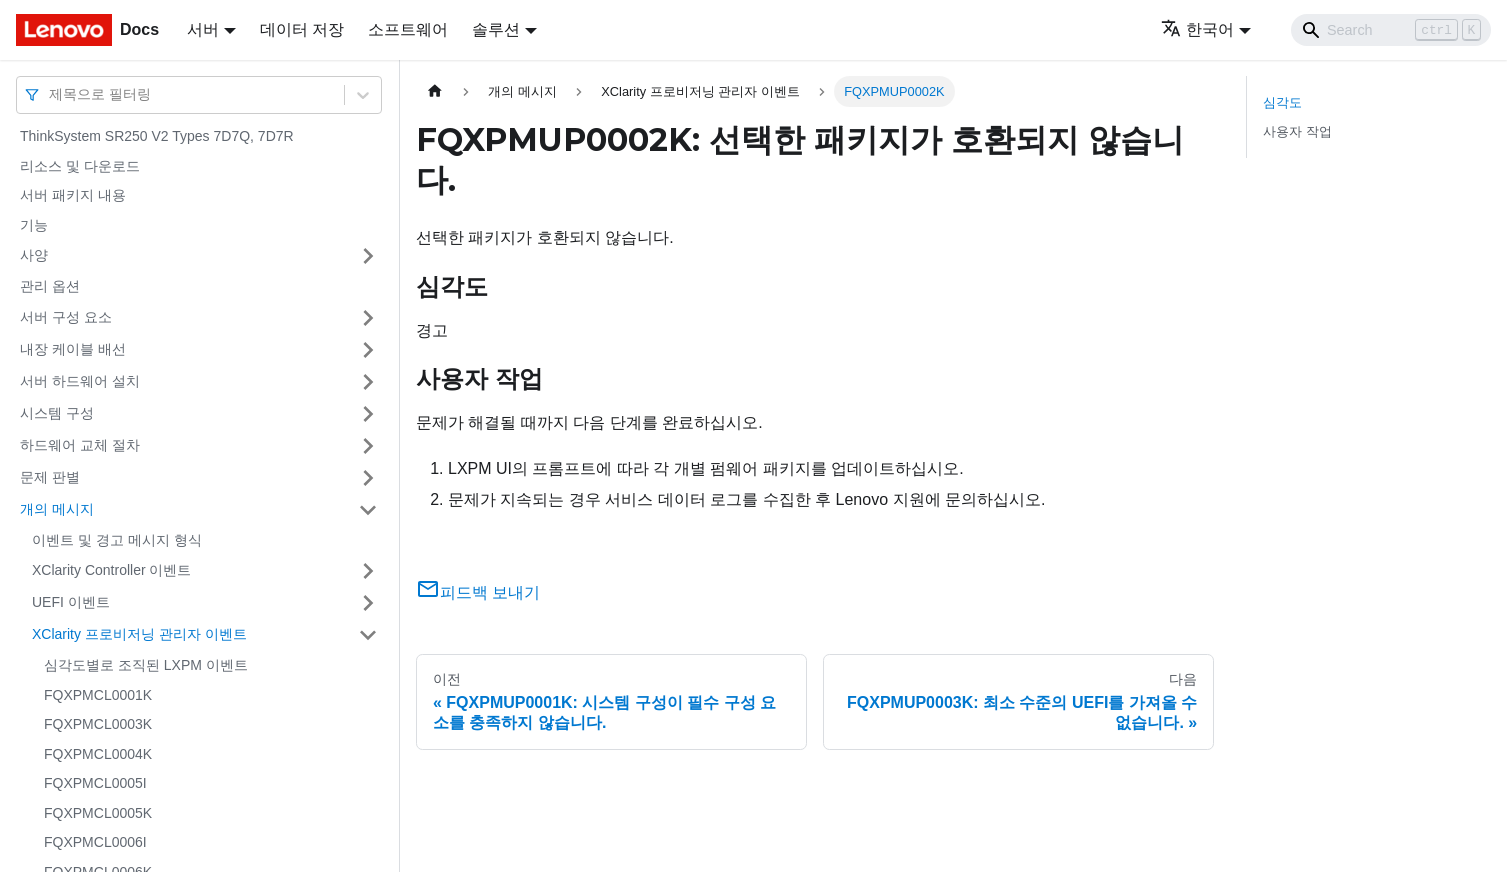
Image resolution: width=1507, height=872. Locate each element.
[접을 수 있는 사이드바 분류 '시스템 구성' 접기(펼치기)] (368, 414)
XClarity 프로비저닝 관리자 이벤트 (139, 634)
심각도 (1282, 102)
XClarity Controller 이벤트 (111, 570)
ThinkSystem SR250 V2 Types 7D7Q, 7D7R (157, 136)
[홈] (435, 91)
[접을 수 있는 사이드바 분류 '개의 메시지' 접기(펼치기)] (368, 510)
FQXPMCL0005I (95, 783)
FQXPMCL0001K (98, 695)
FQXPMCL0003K (98, 724)
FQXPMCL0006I (95, 842)
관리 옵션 (50, 286)
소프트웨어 (408, 29)
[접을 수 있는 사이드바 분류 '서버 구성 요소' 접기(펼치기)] (368, 318)
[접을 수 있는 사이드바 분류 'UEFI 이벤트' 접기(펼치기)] (368, 603)
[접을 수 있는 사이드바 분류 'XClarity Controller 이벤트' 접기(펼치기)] (368, 571)
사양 (34, 255)
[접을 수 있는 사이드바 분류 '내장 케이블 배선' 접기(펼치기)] (368, 350)
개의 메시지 (57, 509)
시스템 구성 (57, 413)
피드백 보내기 (478, 592)
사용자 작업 (1297, 131)
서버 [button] (203, 29)
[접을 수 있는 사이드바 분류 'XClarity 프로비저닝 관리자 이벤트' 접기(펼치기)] (368, 635)
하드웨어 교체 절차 (80, 445)
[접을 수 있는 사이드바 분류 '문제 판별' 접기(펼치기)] (368, 478)
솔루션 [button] (496, 29)
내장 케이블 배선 (73, 349)
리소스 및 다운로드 (80, 166)
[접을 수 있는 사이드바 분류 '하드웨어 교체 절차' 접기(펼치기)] (368, 446)
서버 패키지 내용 (73, 195)
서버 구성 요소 (66, 317)
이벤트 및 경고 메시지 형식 (117, 540)
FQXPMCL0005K (98, 813)
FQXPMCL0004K (98, 754)
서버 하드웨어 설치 (80, 381)
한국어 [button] (1197, 29)
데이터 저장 (302, 29)
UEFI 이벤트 (71, 602)
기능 (34, 225)
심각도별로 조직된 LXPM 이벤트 (146, 665)
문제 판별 (50, 477)
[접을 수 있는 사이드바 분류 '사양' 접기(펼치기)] (368, 256)
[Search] (1391, 30)
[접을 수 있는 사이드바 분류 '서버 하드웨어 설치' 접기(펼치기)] (368, 382)
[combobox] (51, 94)
